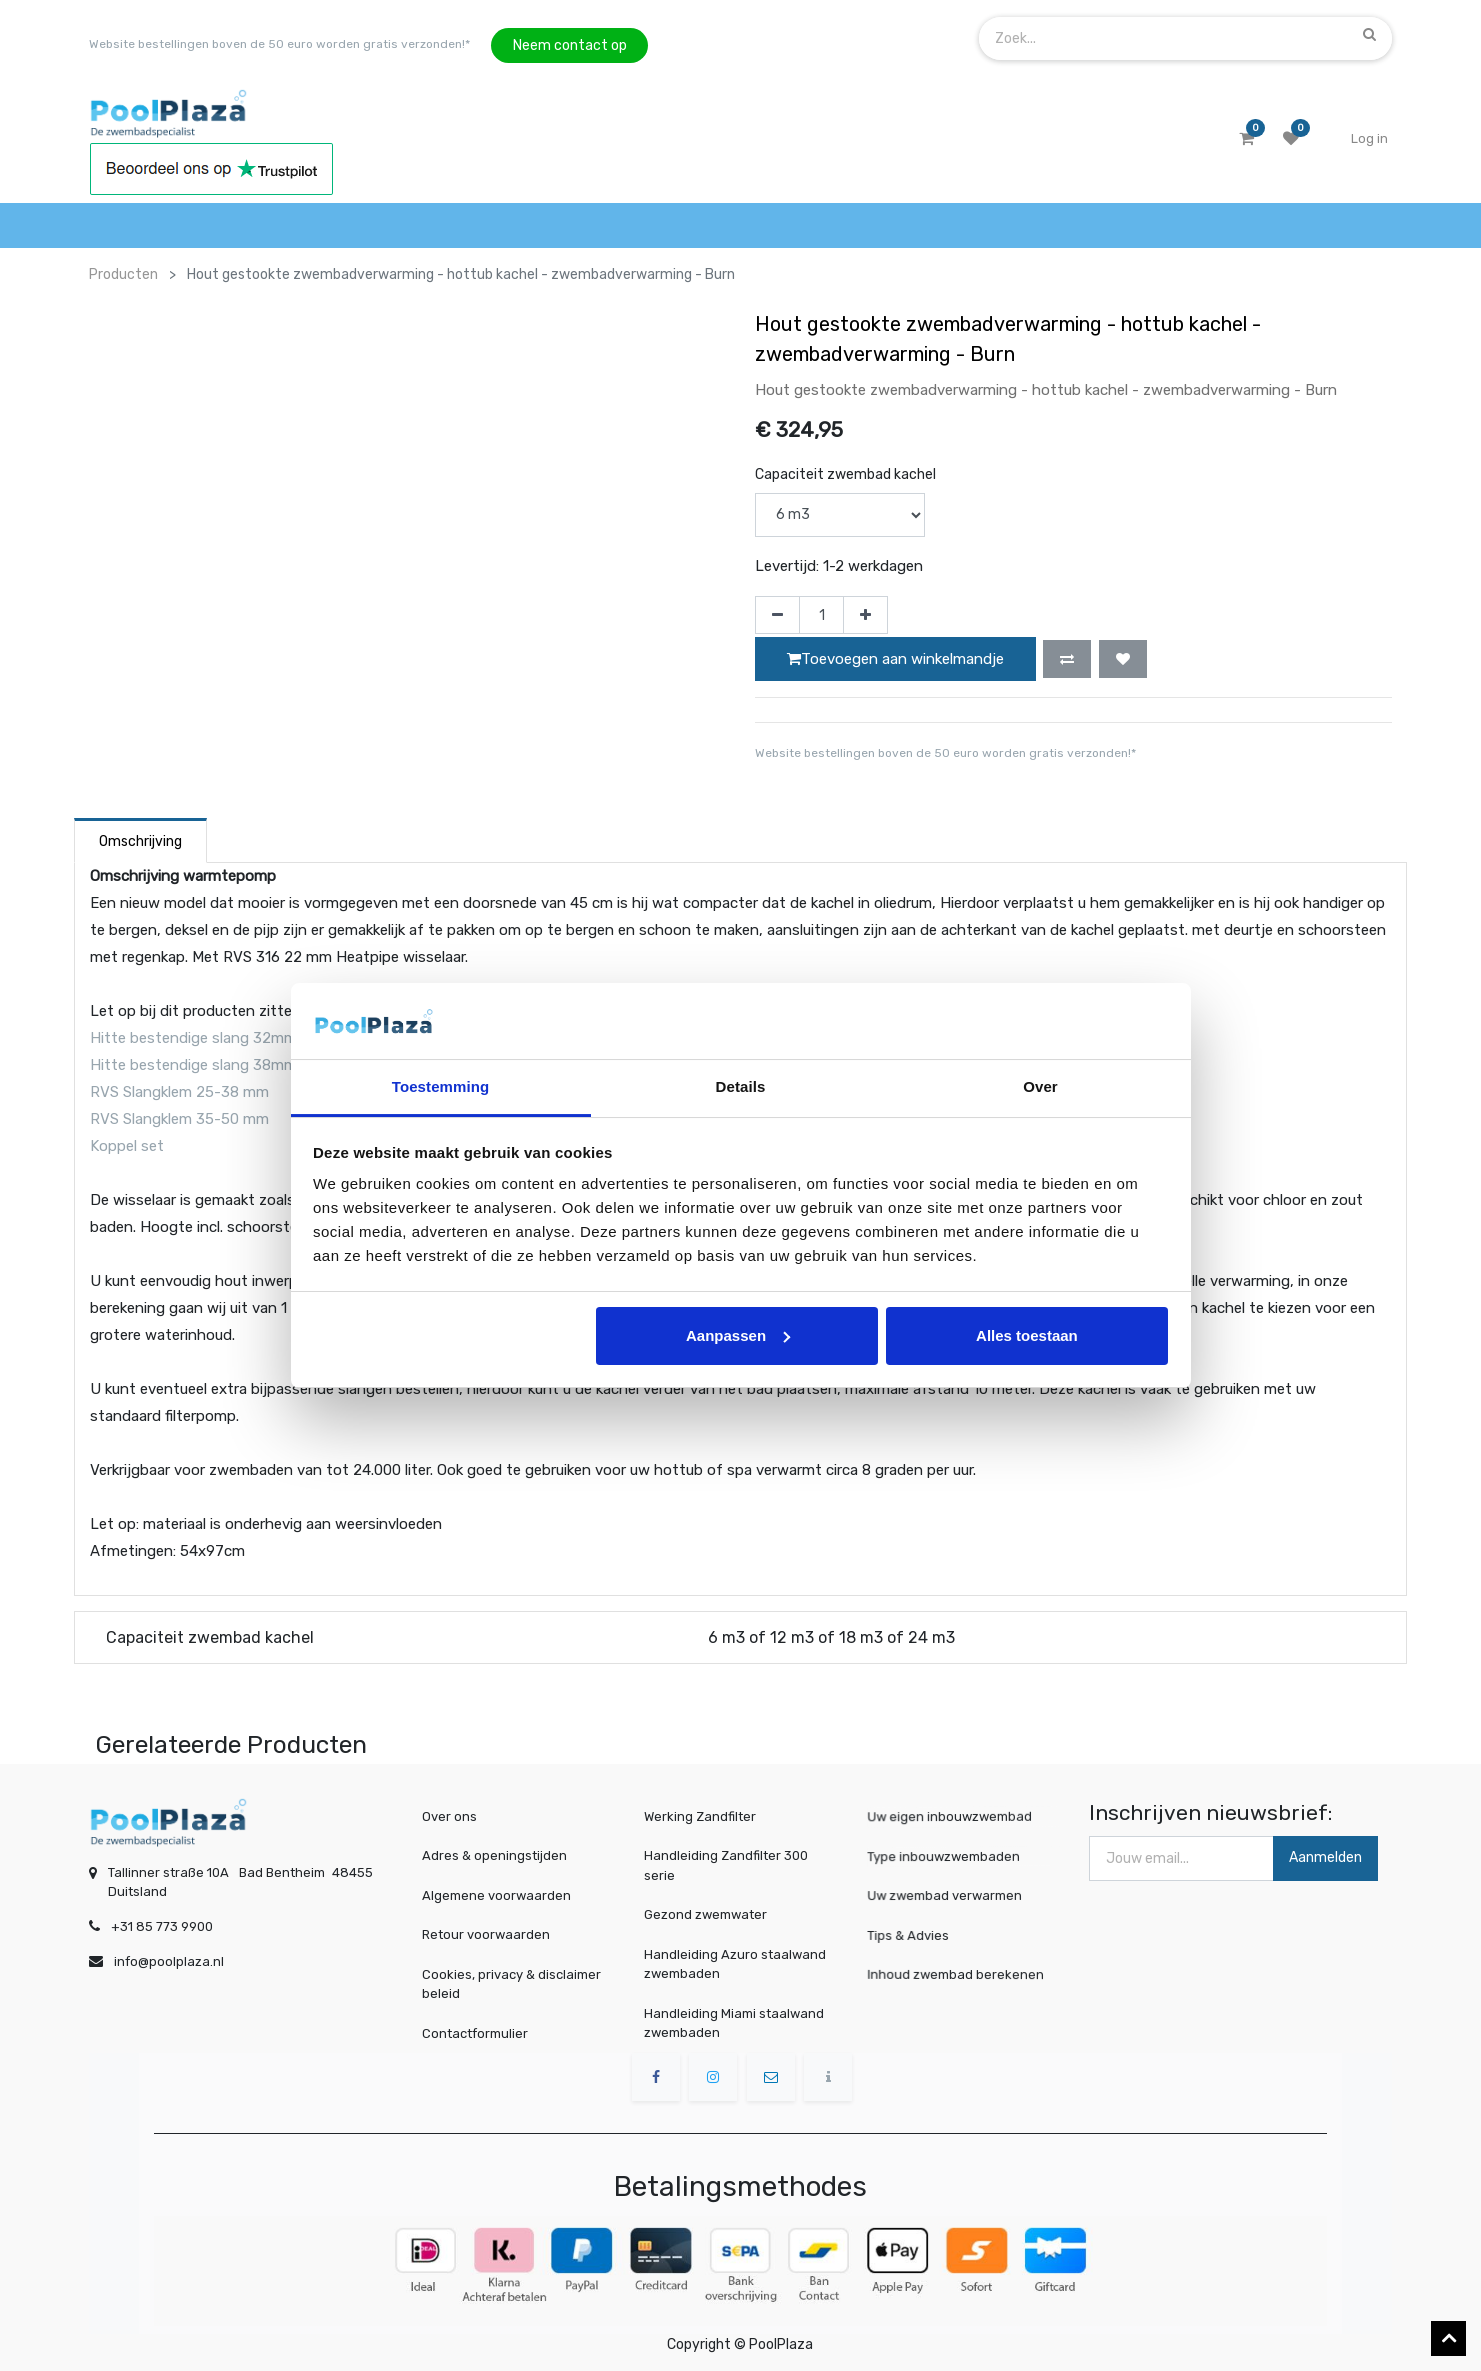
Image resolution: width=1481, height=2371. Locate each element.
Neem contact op (570, 45)
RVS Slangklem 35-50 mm (181, 1119)
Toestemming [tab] (441, 1086)
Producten (123, 274)
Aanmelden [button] (1325, 1857)
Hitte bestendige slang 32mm (193, 1038)
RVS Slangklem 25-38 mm (179, 1092)
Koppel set (127, 1146)
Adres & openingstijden (494, 1855)
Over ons (449, 1816)
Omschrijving (140, 841)
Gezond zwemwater (705, 1914)
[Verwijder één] (777, 615)
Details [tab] (741, 1086)
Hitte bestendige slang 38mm (193, 1065)
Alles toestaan (1027, 1335)
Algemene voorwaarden (496, 1895)
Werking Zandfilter (700, 1816)
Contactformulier (475, 2033)
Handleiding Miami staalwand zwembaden (734, 2023)
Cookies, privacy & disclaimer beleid (511, 1984)
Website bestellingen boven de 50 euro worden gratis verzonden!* (279, 44)
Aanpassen (738, 1335)
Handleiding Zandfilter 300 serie (726, 1865)
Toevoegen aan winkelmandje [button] (895, 659)
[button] (1067, 659)
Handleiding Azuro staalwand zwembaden (735, 1964)
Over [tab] (1040, 1086)
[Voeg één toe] (865, 615)
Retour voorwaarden (486, 1934)
